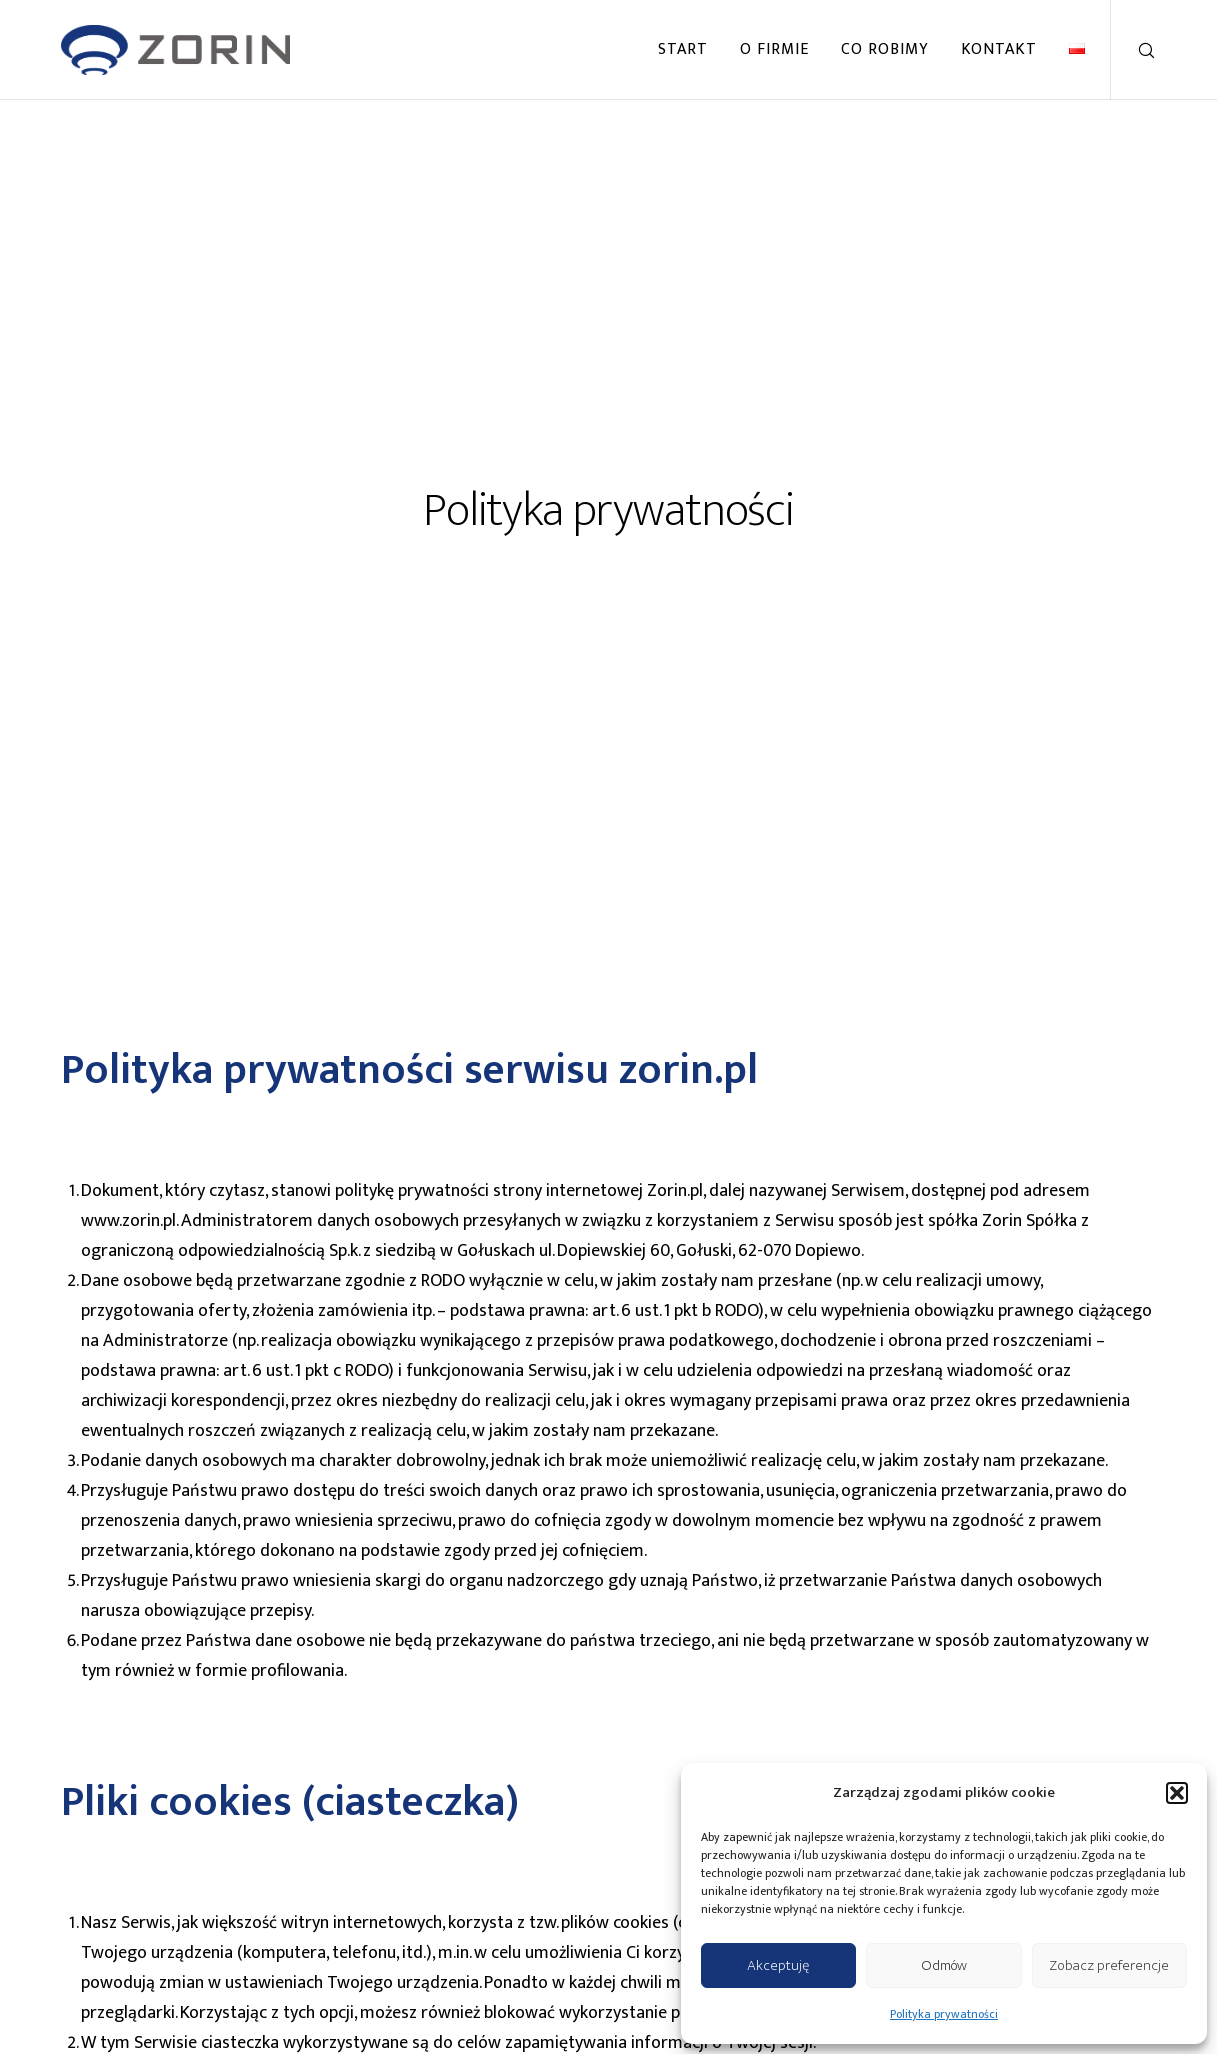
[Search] (1133, 50)
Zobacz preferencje (1109, 1965)
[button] (1177, 1793)
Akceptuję (778, 1965)
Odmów (944, 1965)
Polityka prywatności (944, 2014)
